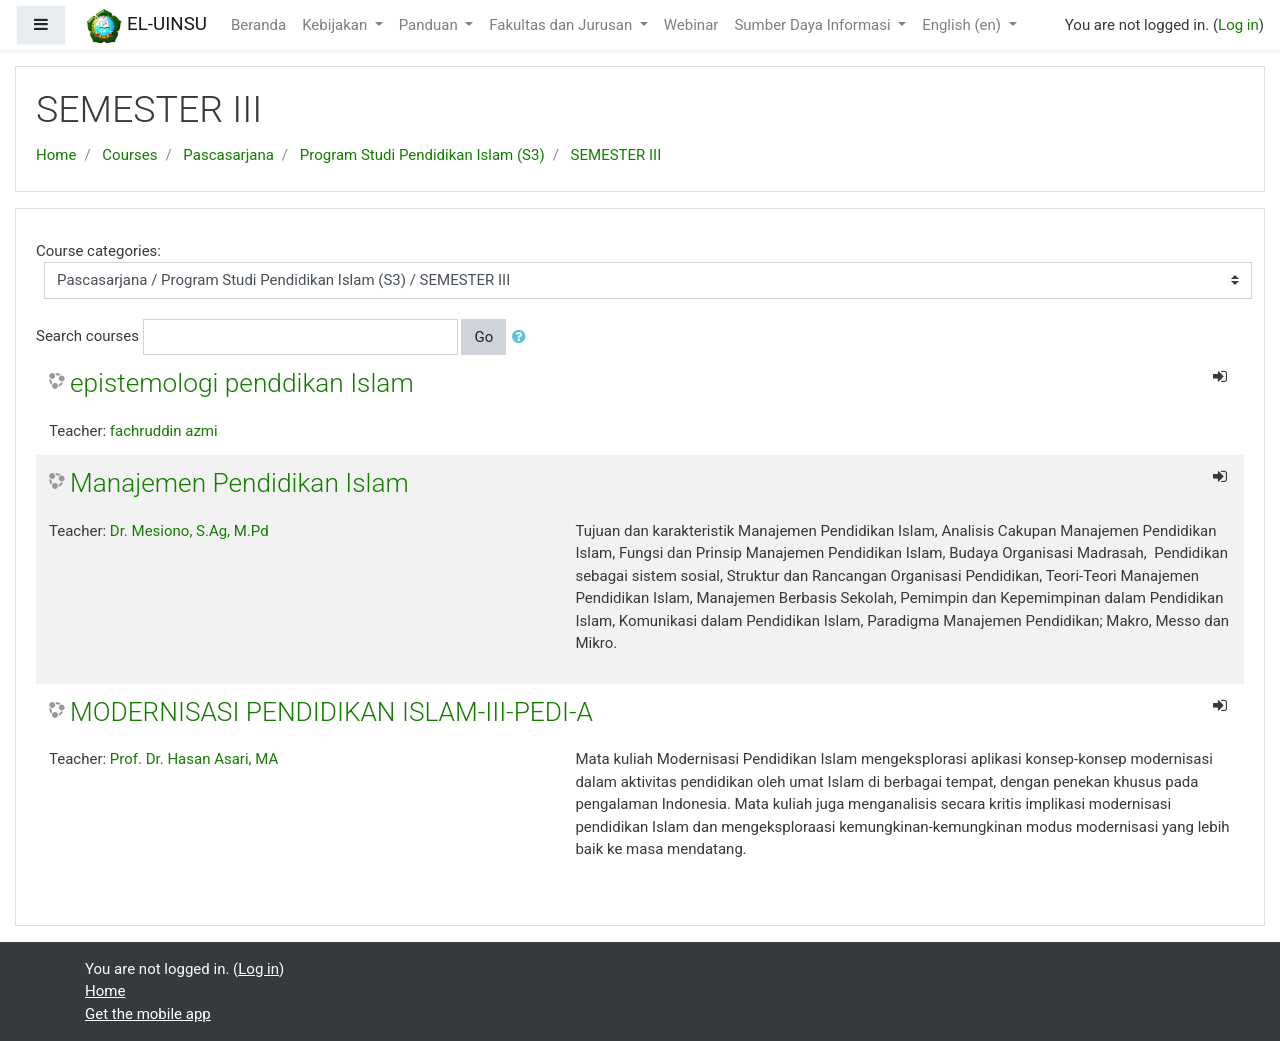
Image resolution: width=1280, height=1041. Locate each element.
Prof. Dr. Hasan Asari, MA (194, 759)
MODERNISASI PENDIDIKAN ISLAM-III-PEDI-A (331, 712)
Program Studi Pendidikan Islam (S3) (422, 155)
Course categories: (98, 251)
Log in (1238, 25)
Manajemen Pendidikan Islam (239, 483)
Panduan (430, 25)
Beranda (258, 25)
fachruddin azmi (164, 431)
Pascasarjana (228, 155)
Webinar (691, 25)
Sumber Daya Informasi (814, 25)
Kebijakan (336, 25)
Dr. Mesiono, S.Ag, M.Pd (189, 531)
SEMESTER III (616, 155)
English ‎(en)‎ (963, 25)
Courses (129, 155)
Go (483, 337)
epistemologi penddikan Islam (242, 383)
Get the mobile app (148, 1014)
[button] (523, 337)
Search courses (87, 336)
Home (56, 155)
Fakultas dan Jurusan (562, 25)
